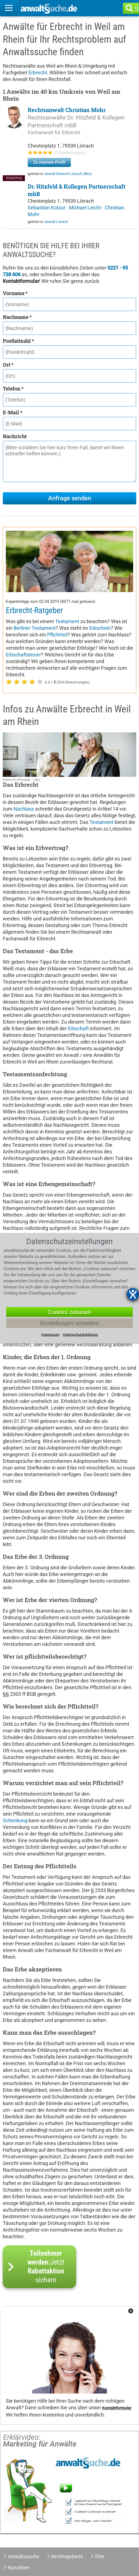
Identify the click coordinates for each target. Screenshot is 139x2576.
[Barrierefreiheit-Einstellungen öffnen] (133, 1294)
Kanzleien (19, 2567)
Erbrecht (38, 72)
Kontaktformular (116, 2408)
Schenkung (15, 1820)
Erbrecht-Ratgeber (34, 610)
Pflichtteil (57, 635)
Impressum (50, 1334)
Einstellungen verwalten (69, 1323)
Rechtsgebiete (67, 2556)
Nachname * (17, 317)
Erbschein (100, 628)
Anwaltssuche (23, 2556)
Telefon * (13, 388)
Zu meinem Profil (49, 162)
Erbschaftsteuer (23, 655)
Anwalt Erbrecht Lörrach (68, 174)
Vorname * (15, 293)
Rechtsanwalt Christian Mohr (67, 109)
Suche (138, 9)
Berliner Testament (35, 628)
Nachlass (24, 809)
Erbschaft (78, 1028)
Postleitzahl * (18, 340)
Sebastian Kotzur (47, 207)
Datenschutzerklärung (80, 1334)
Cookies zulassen (69, 1312)
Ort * (8, 364)
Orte (99, 2556)
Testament (67, 621)
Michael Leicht (85, 207)
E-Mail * (12, 412)
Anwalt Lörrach (56, 222)
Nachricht (15, 436)
